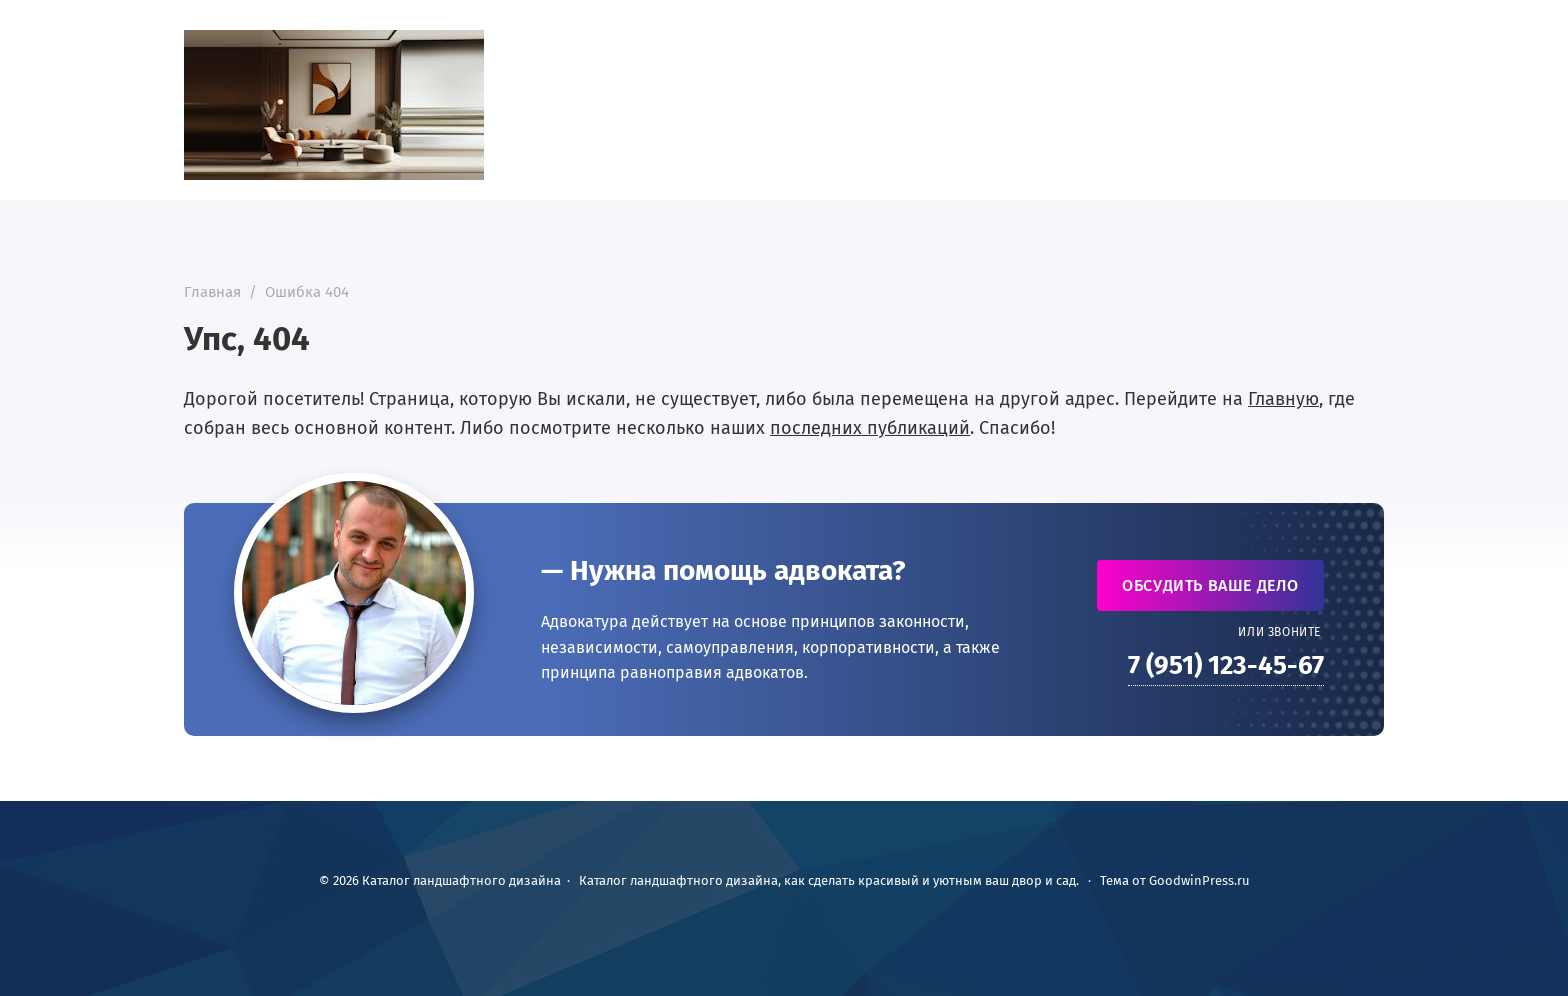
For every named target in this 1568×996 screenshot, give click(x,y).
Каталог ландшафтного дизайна (334, 105)
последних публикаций (870, 428)
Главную (1283, 399)
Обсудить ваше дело (1210, 585)
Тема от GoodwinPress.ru (1175, 880)
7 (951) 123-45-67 (1226, 665)
